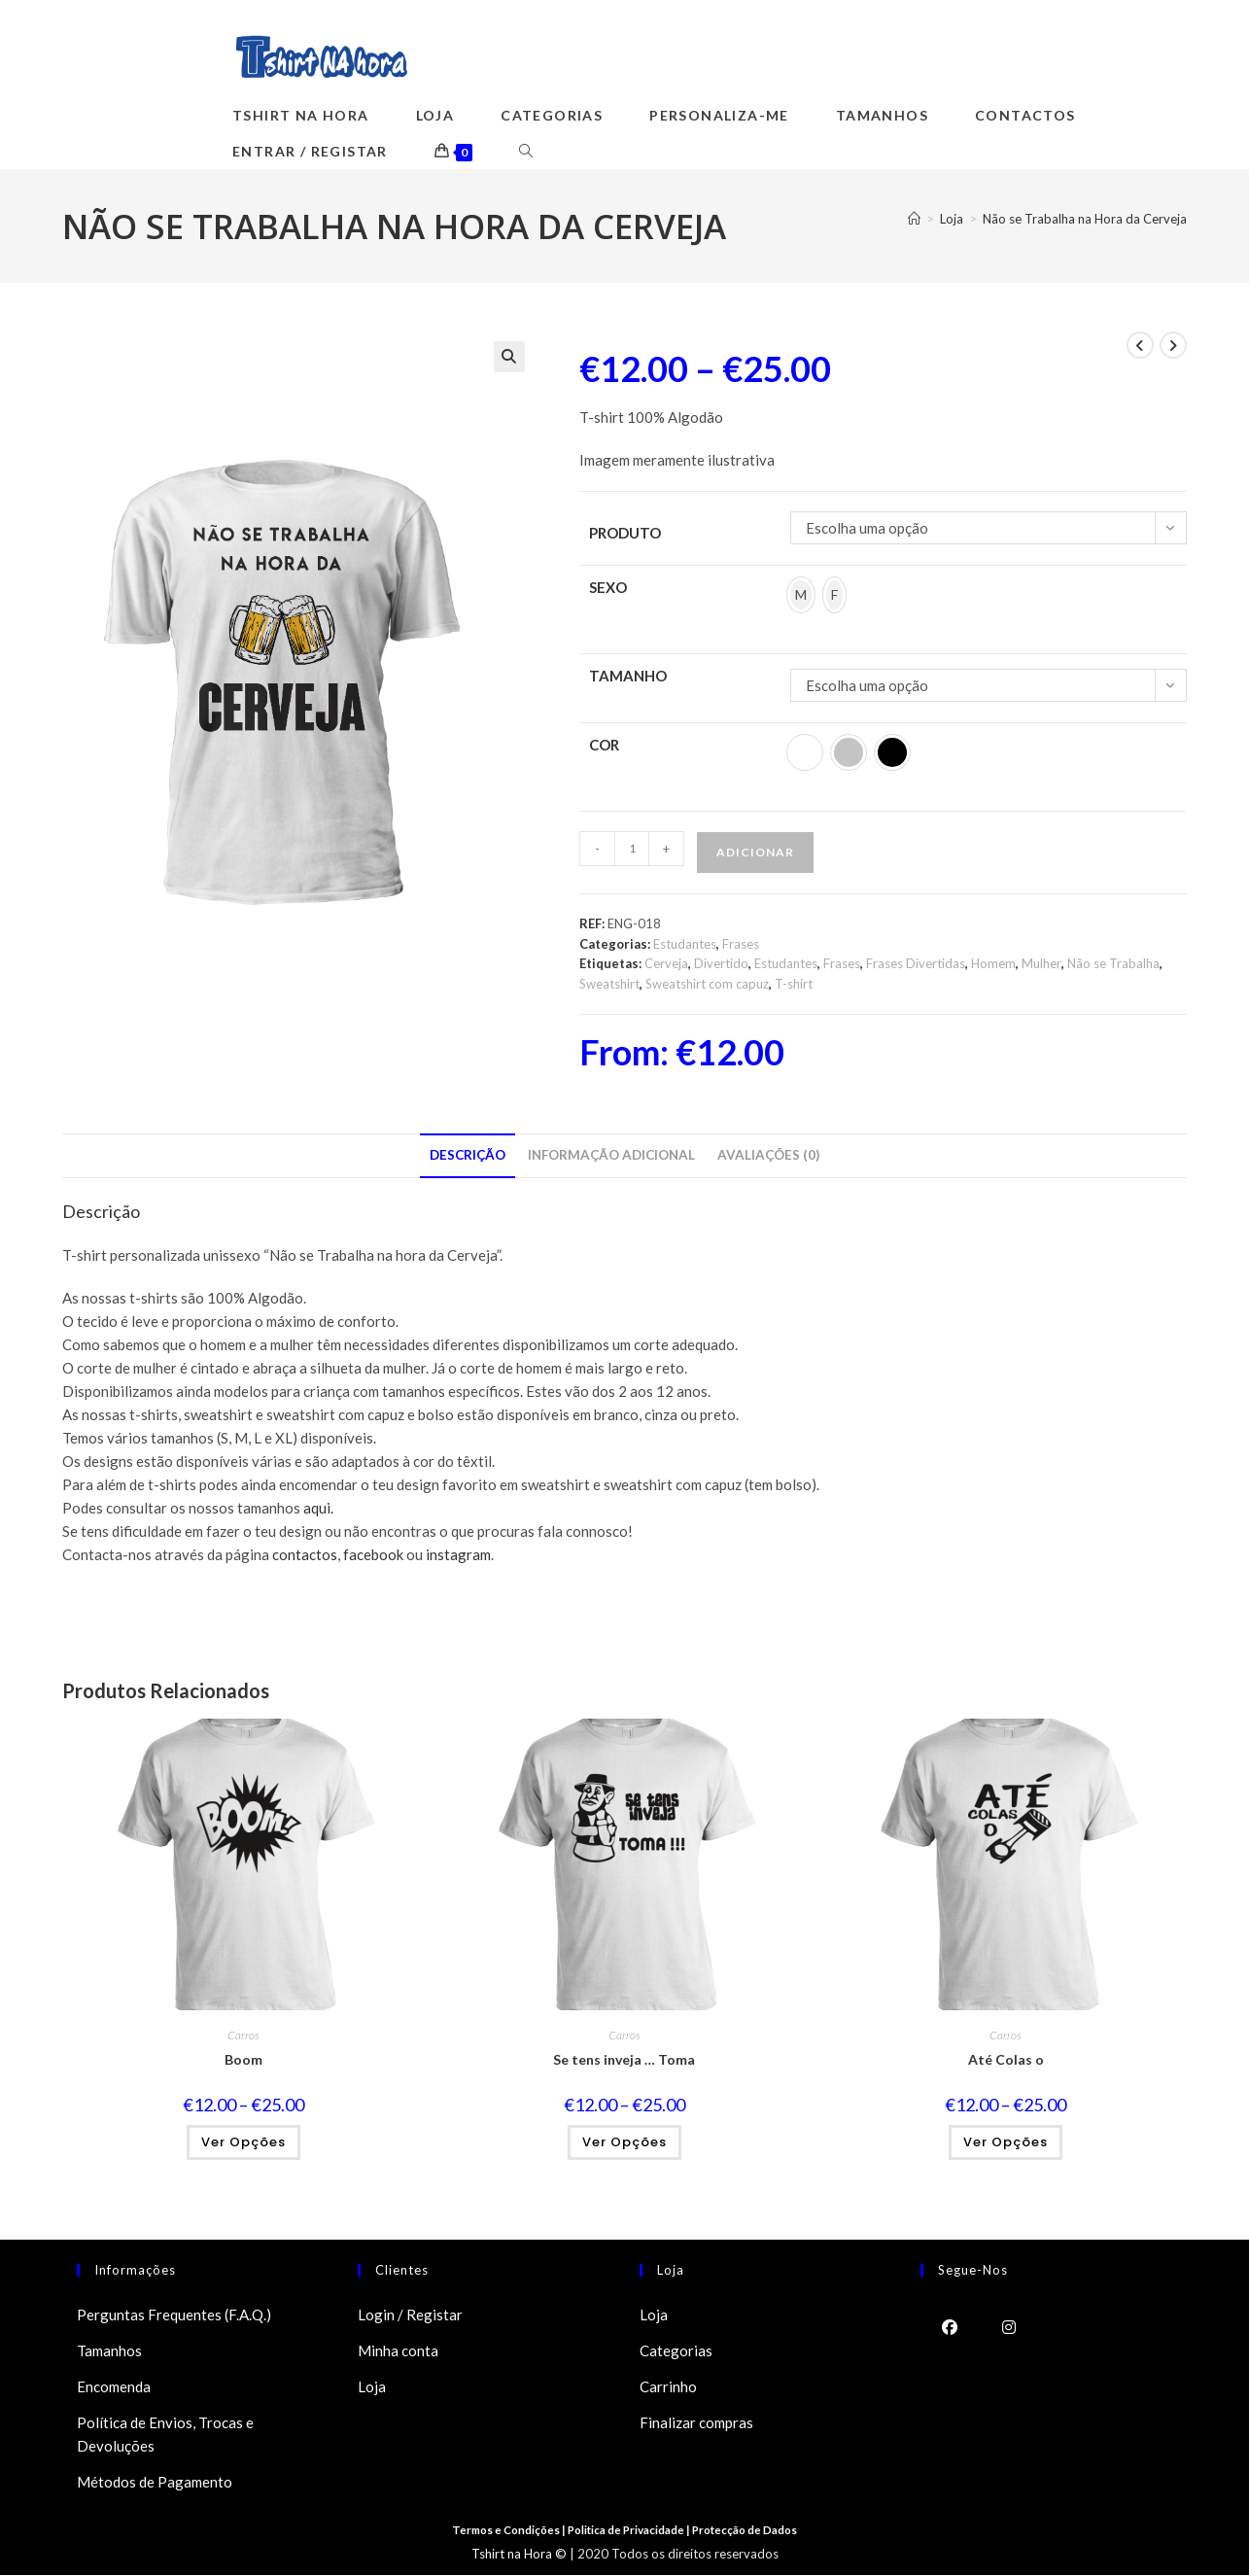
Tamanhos (109, 2351)
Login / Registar (410, 2315)
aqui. (318, 1508)
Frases (740, 944)
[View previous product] (1140, 345)
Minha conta (398, 2351)
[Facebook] (950, 2326)
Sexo (608, 587)
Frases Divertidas (915, 964)
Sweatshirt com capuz (707, 984)
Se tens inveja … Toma (624, 2060)
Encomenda (114, 2387)
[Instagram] (1009, 2326)
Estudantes (684, 944)
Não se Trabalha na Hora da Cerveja (1085, 219)
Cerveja (666, 964)
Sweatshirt (609, 984)
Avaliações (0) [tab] (768, 1156)
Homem (993, 964)
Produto (625, 532)
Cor (604, 744)
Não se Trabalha (1113, 964)
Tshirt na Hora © (519, 2554)
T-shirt (794, 984)
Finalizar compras (696, 2423)
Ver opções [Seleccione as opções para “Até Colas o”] (1005, 2143)
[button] (509, 356)
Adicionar (755, 852)
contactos (304, 1555)
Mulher (1041, 964)
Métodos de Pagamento (154, 2482)
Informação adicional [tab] (611, 1156)
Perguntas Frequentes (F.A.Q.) (174, 2315)
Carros (243, 2036)
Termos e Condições (501, 2531)
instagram (457, 1555)
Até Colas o (1006, 2060)
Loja (372, 2387)
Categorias (676, 2351)
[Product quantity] (631, 848)
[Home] (914, 219)
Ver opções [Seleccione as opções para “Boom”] (243, 2143)
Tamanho (628, 675)
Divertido (721, 964)
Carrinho (668, 2387)
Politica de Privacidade (627, 2531)
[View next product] (1173, 345)
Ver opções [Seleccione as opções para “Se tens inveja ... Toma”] (624, 2143)
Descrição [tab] (467, 1156)
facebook (371, 1555)
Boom (243, 2060)
